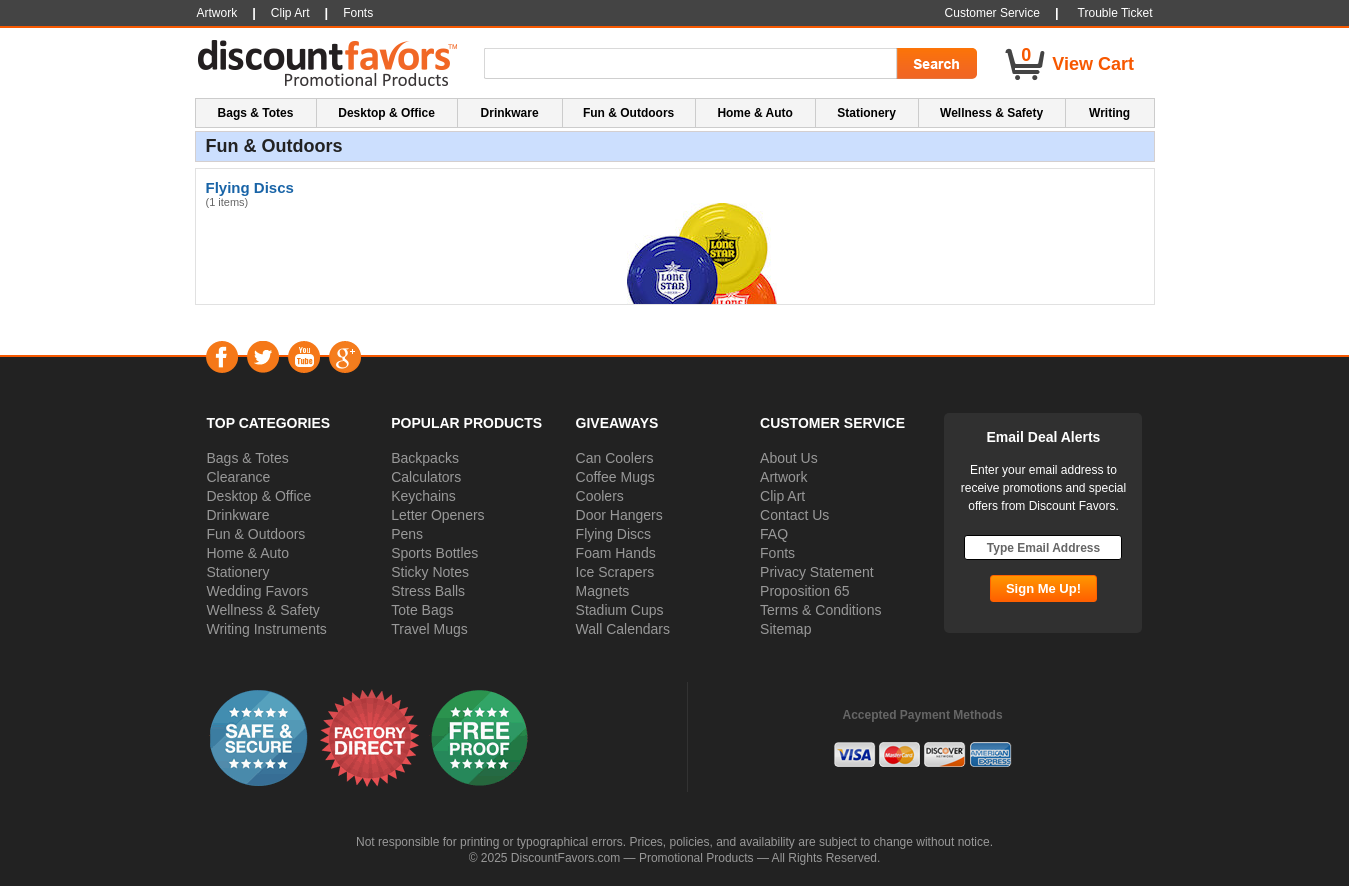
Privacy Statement (817, 572)
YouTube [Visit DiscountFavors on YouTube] (303, 357)
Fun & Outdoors (256, 534)
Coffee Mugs (615, 477)
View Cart (1093, 64)
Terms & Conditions (820, 610)
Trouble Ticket (1115, 13)
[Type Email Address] (1043, 547)
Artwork (783, 477)
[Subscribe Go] (1043, 588)
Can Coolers (615, 458)
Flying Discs (613, 534)
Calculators (426, 477)
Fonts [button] (358, 13)
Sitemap (785, 629)
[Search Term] (694, 64)
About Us (789, 458)
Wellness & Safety (263, 610)
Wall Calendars (623, 629)
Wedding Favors (258, 591)
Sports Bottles (434, 553)
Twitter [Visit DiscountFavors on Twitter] (262, 357)
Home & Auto (248, 553)
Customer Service (992, 13)
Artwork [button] (217, 13)
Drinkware (238, 515)
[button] (259, 737)
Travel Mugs (429, 629)
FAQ (774, 534)
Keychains (423, 496)
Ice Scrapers (615, 572)
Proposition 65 (805, 591)
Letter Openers (437, 515)
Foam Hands (616, 553)
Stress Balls (428, 591)
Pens (407, 534)
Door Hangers (619, 515)
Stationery (238, 572)
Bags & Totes (248, 458)
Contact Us (794, 515)
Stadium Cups (620, 610)
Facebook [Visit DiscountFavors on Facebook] (221, 357)
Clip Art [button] (290, 13)
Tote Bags (422, 610)
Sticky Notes (430, 572)
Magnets (603, 591)
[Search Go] (935, 64)
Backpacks (425, 458)
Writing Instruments (267, 629)
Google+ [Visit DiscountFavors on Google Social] (344, 357)
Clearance (239, 477)
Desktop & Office (259, 496)
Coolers (600, 496)
